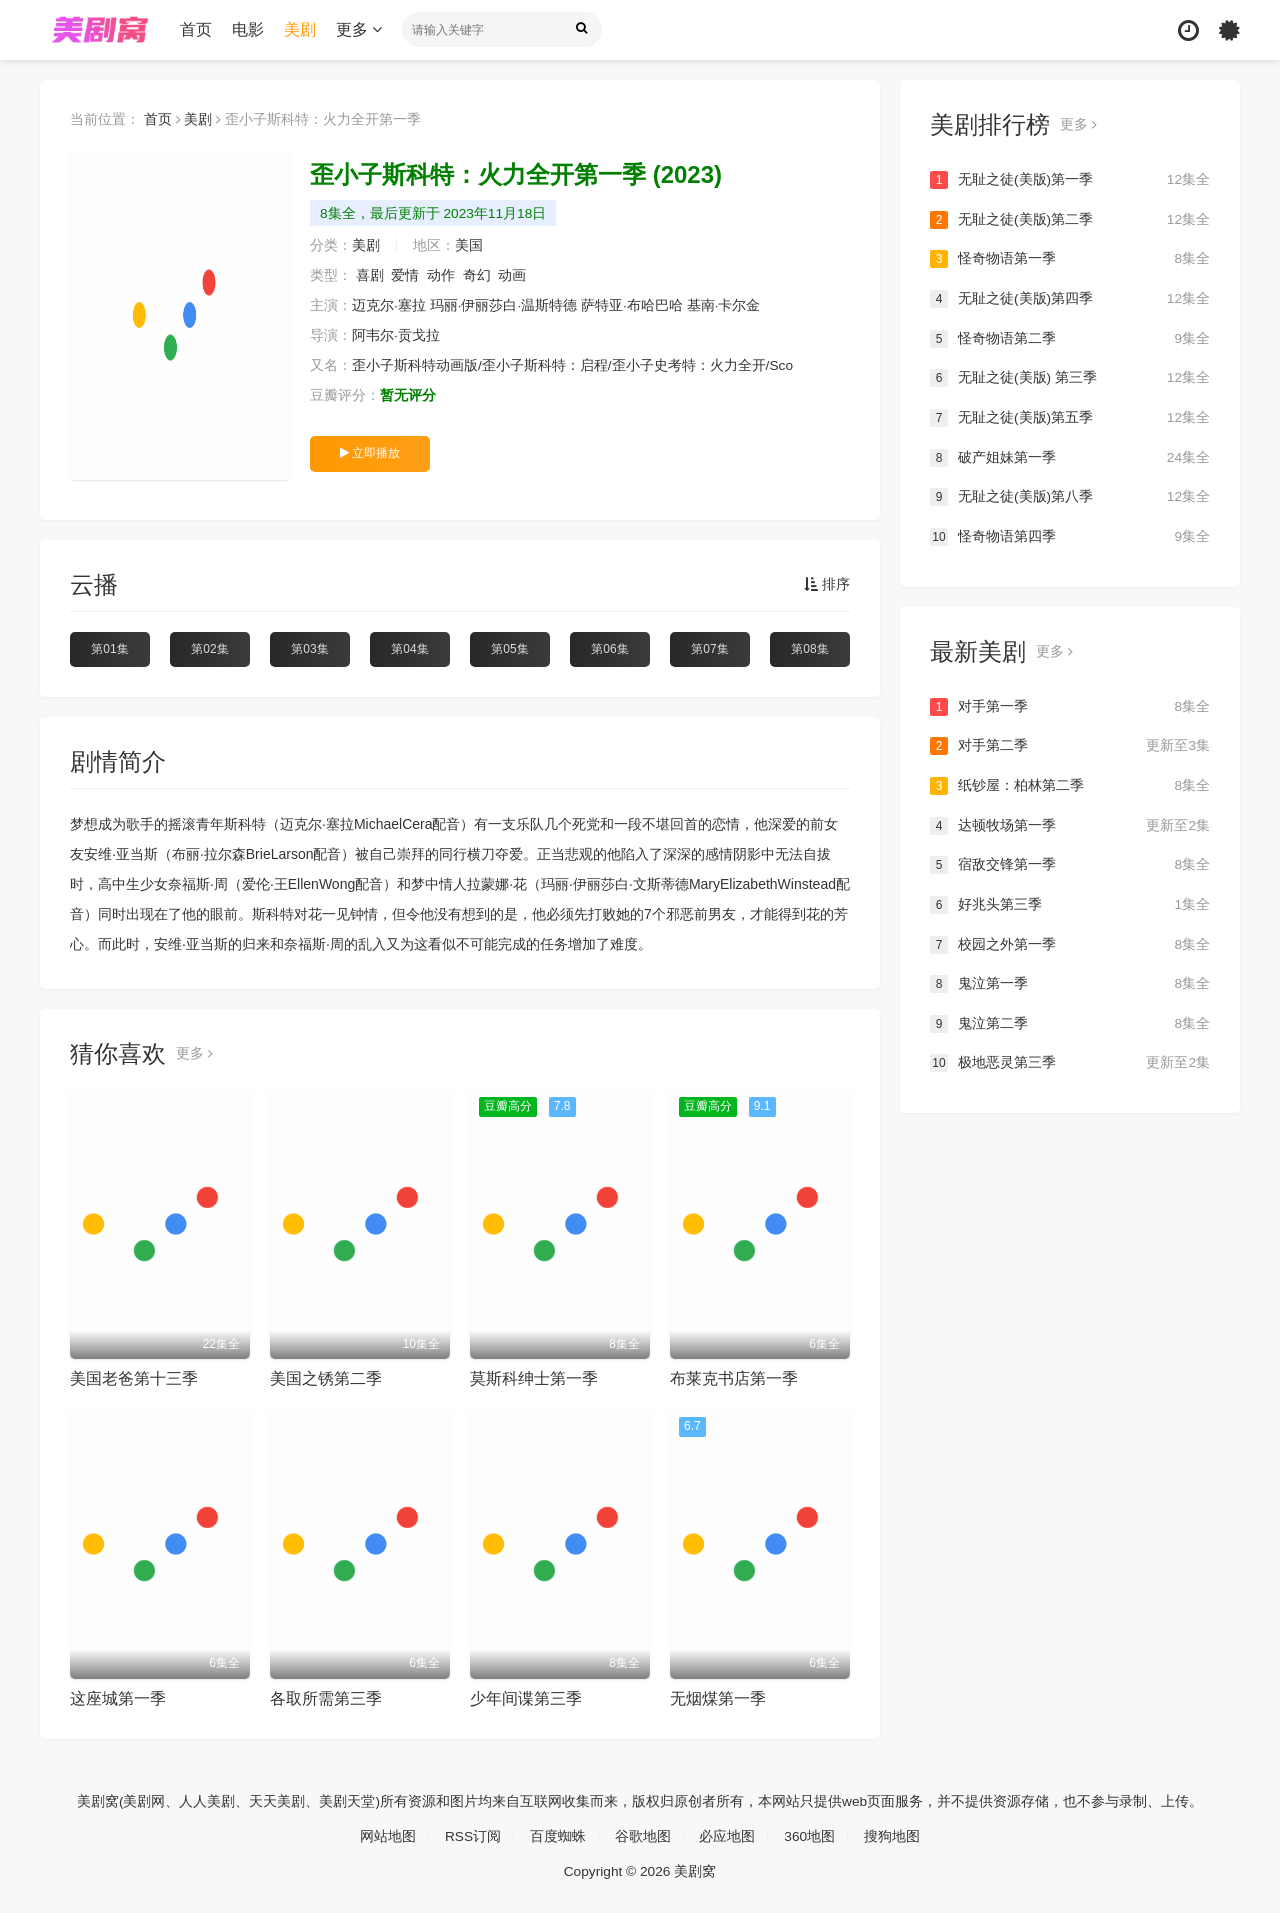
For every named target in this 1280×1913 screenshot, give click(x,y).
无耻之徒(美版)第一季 (1070, 180)
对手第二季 (1070, 746)
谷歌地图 (643, 1835)
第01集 (109, 649)
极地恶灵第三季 (1070, 1062)
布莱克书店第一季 (734, 1378)
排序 (827, 585)
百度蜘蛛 (558, 1835)
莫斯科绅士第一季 (534, 1378)
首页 (196, 29)
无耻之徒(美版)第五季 (1070, 418)
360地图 (810, 1835)
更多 (359, 29)
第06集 (609, 649)
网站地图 (387, 1835)
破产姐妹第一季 (1070, 457)
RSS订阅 (472, 1835)
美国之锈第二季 (326, 1378)
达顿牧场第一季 (1070, 825)
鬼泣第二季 (1070, 1023)
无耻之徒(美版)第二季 (1070, 220)
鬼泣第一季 (1070, 983)
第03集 (309, 649)
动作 (441, 276)
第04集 (409, 649)
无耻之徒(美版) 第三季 (1070, 378)
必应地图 (728, 1835)
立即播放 (370, 453)
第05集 (509, 649)
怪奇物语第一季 (1070, 259)
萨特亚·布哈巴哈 (632, 306)
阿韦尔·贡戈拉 (396, 336)
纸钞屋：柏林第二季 (1070, 785)
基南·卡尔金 (724, 306)
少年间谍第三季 (526, 1698)
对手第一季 (1070, 706)
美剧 (300, 29)
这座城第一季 (118, 1698)
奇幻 (477, 276)
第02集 (209, 649)
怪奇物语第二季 (1070, 338)
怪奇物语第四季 (1070, 536)
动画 (513, 276)
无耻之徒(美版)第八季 (1070, 497)
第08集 (809, 649)
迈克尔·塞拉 (389, 306)
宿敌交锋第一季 (1070, 864)
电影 (248, 29)
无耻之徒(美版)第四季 (1070, 299)
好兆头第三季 (1070, 904)
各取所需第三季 (326, 1698)
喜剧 (370, 276)
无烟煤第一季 (718, 1698)
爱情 (406, 276)
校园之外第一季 (1070, 944)
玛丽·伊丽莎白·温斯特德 (504, 306)
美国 (469, 246)
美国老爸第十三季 (134, 1378)
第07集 (709, 649)
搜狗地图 (893, 1835)
